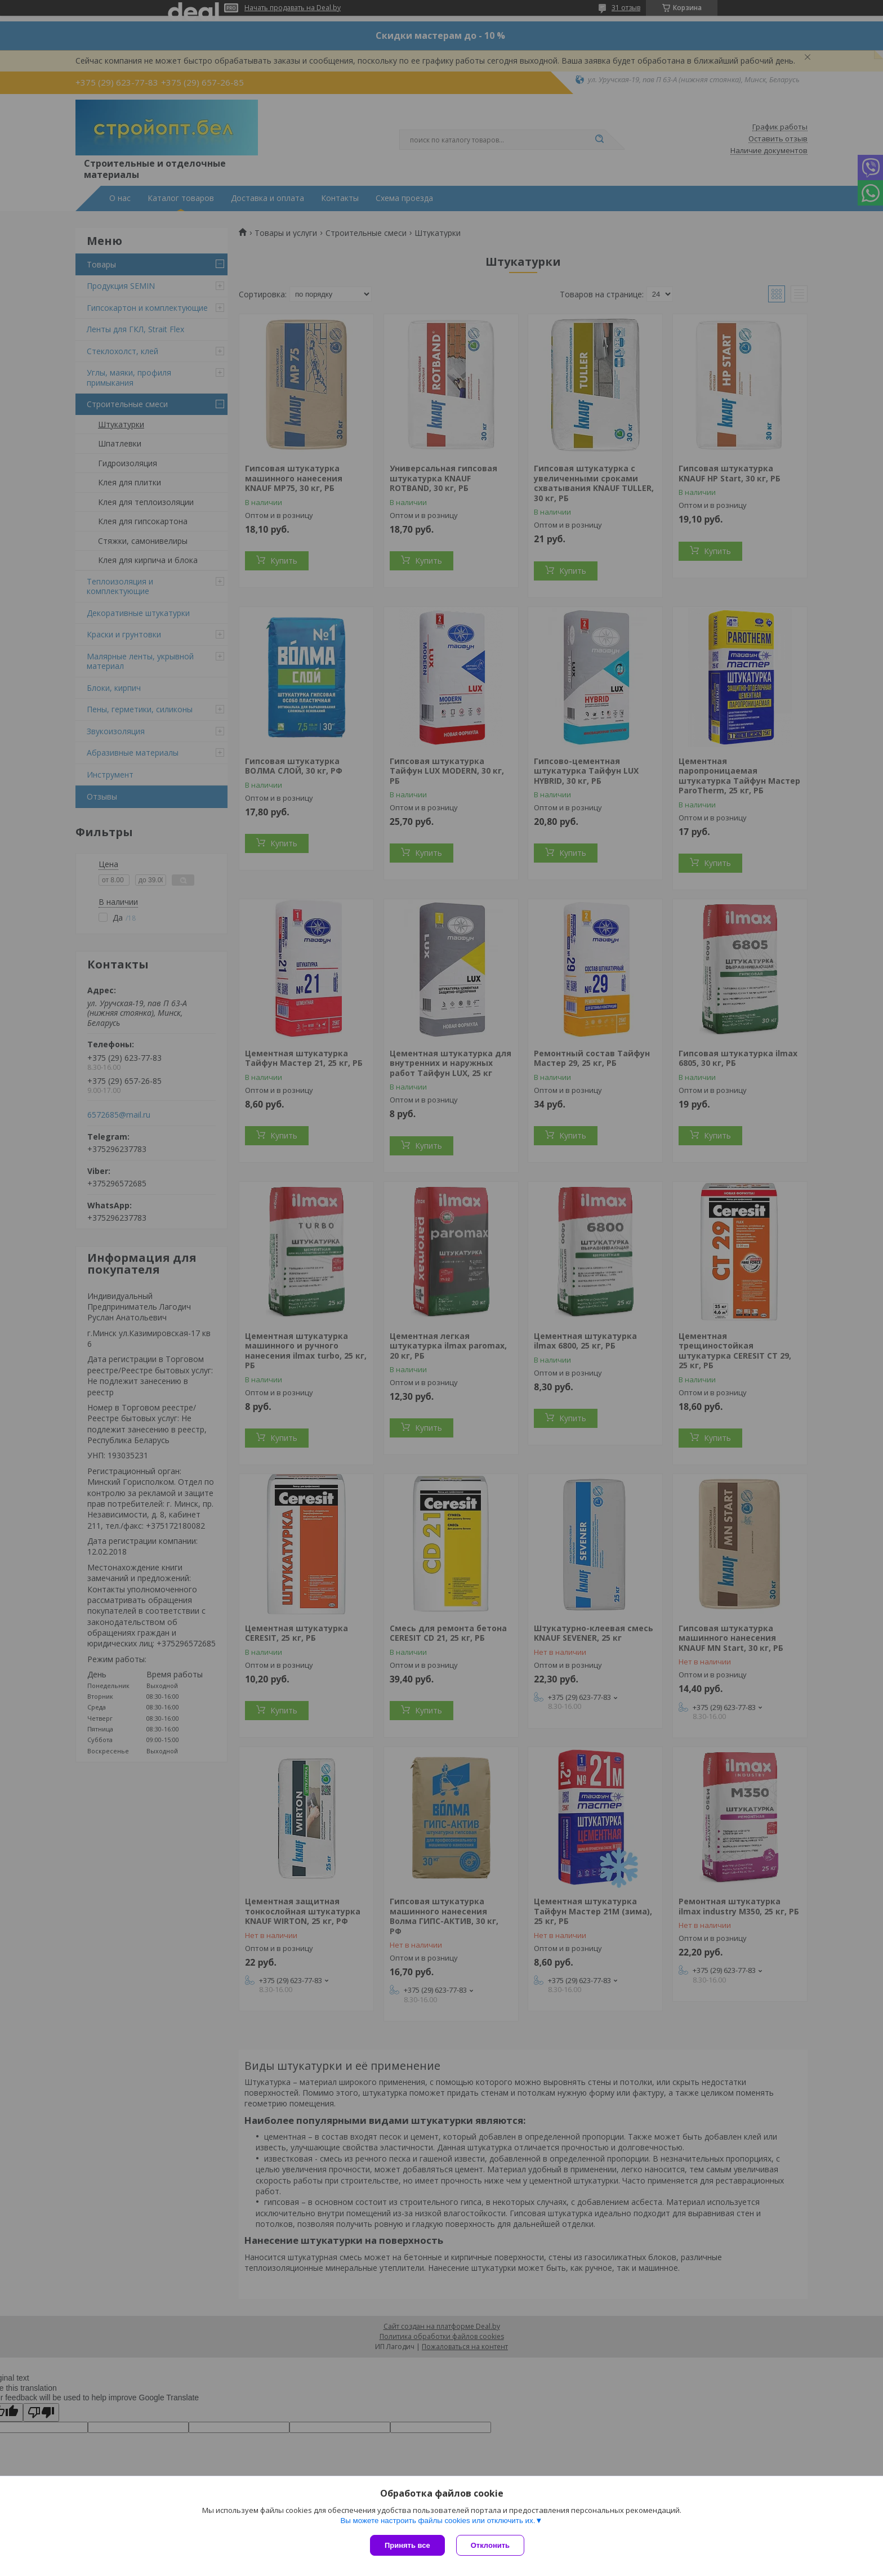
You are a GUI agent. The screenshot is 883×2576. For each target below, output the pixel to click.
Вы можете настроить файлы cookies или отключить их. (437, 2520)
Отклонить (490, 2545)
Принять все (407, 2545)
